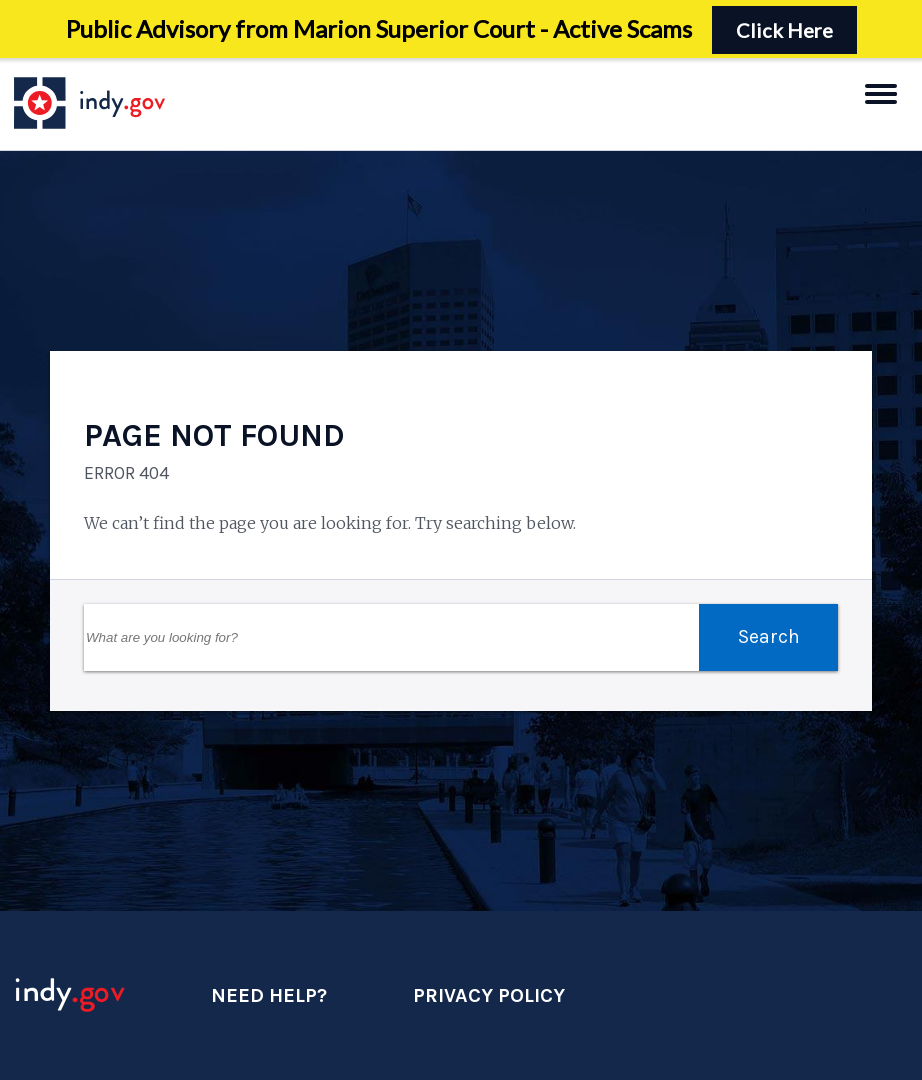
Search (769, 636)
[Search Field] (391, 637)
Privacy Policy (489, 995)
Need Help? (269, 995)
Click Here (784, 30)
